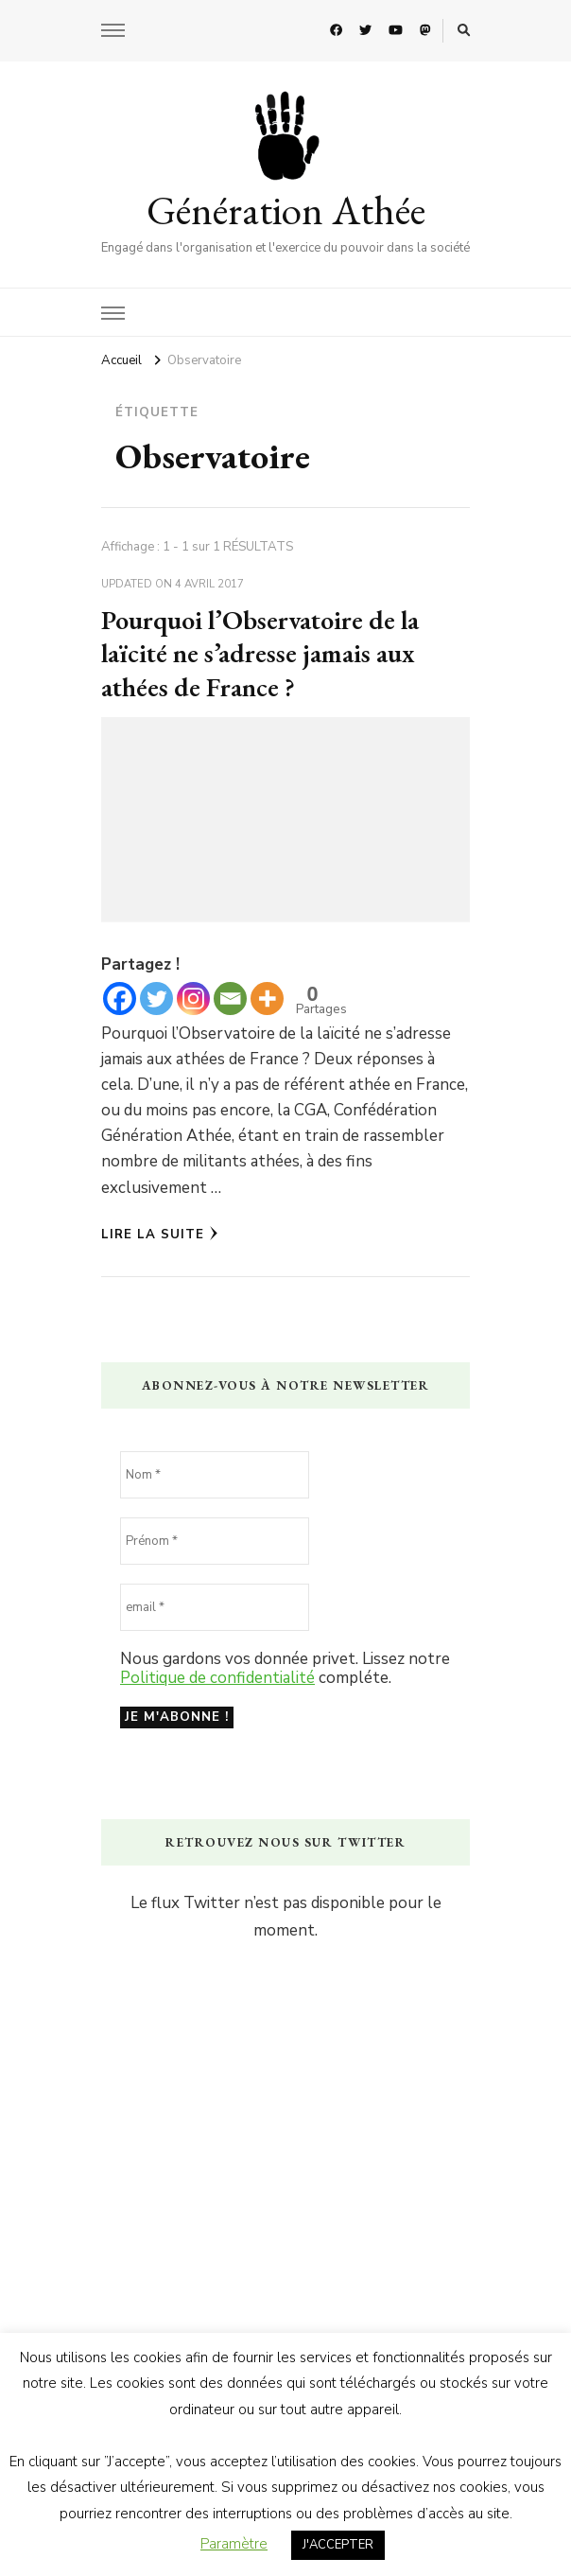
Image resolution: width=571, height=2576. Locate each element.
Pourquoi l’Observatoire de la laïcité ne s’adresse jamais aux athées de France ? (260, 653)
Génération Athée (286, 210)
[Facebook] (119, 998)
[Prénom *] (214, 1541)
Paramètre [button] (234, 2543)
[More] (267, 998)
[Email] (230, 998)
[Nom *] (214, 1474)
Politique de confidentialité (217, 1678)
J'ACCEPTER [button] (338, 2544)
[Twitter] (156, 998)
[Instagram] (193, 998)
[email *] (214, 1607)
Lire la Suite (159, 1234)
